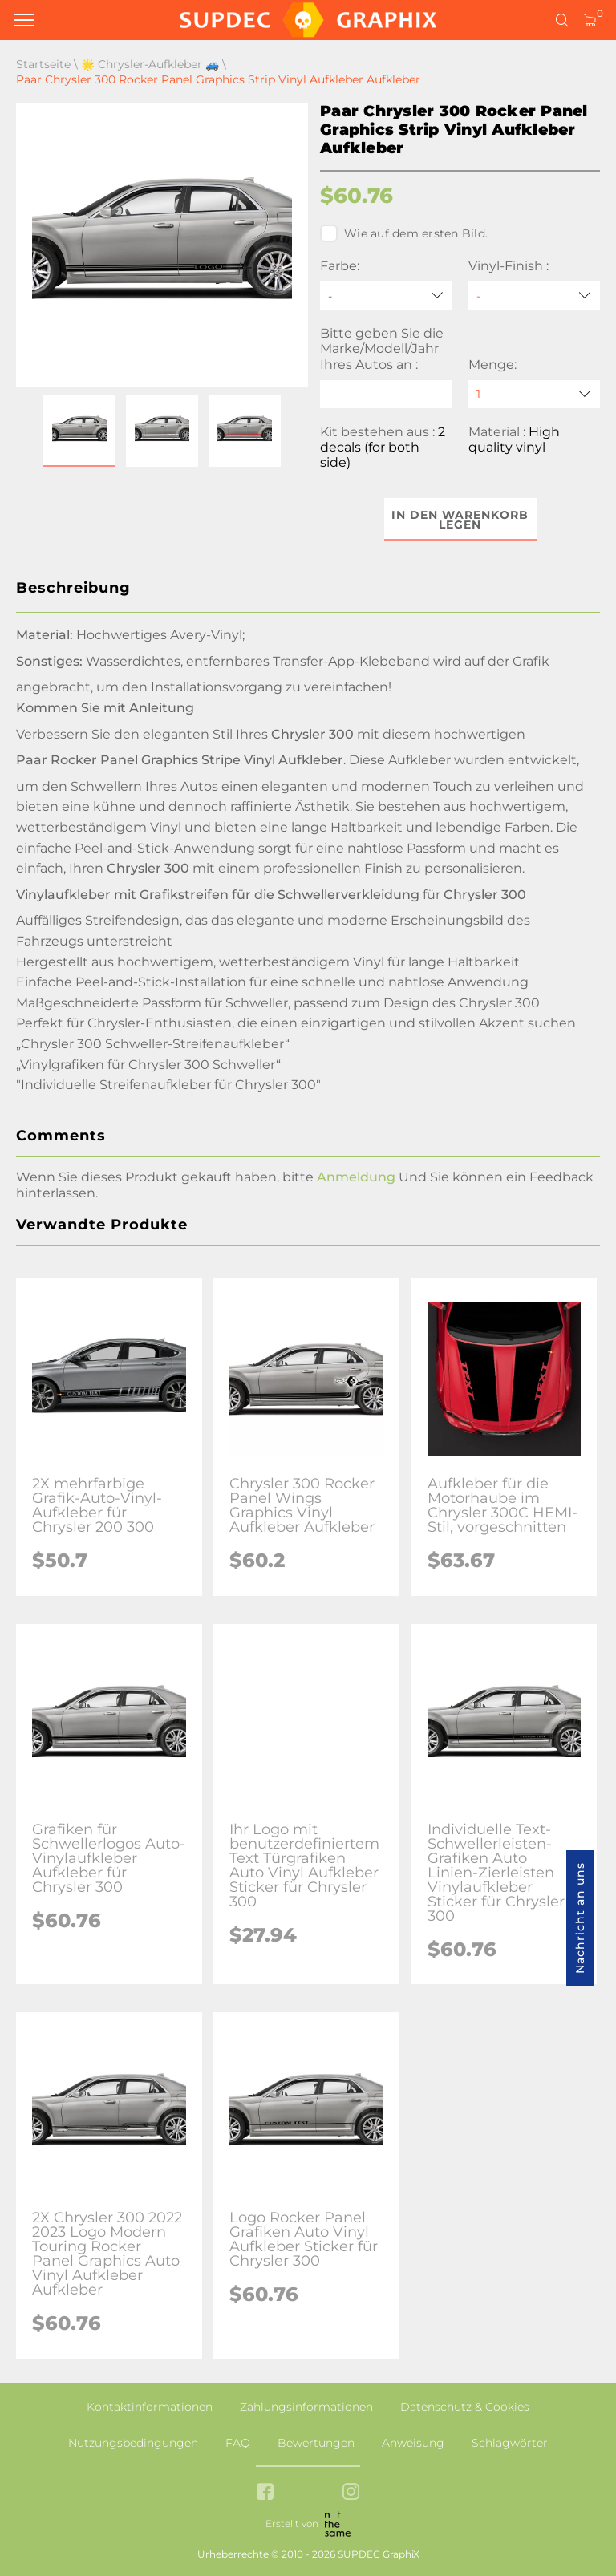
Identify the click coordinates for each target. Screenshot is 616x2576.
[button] (79, 431)
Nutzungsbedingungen (133, 2443)
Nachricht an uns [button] (580, 1918)
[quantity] (534, 394)
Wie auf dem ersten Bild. (404, 233)
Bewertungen (316, 2443)
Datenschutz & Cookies (464, 2407)
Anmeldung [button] (356, 1177)
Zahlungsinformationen (306, 2407)
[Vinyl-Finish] (534, 295)
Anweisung (413, 2443)
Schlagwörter (510, 2443)
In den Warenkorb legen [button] (460, 520)
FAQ (237, 2443)
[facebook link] (265, 2493)
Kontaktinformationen (150, 2407)
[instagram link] (350, 2493)
